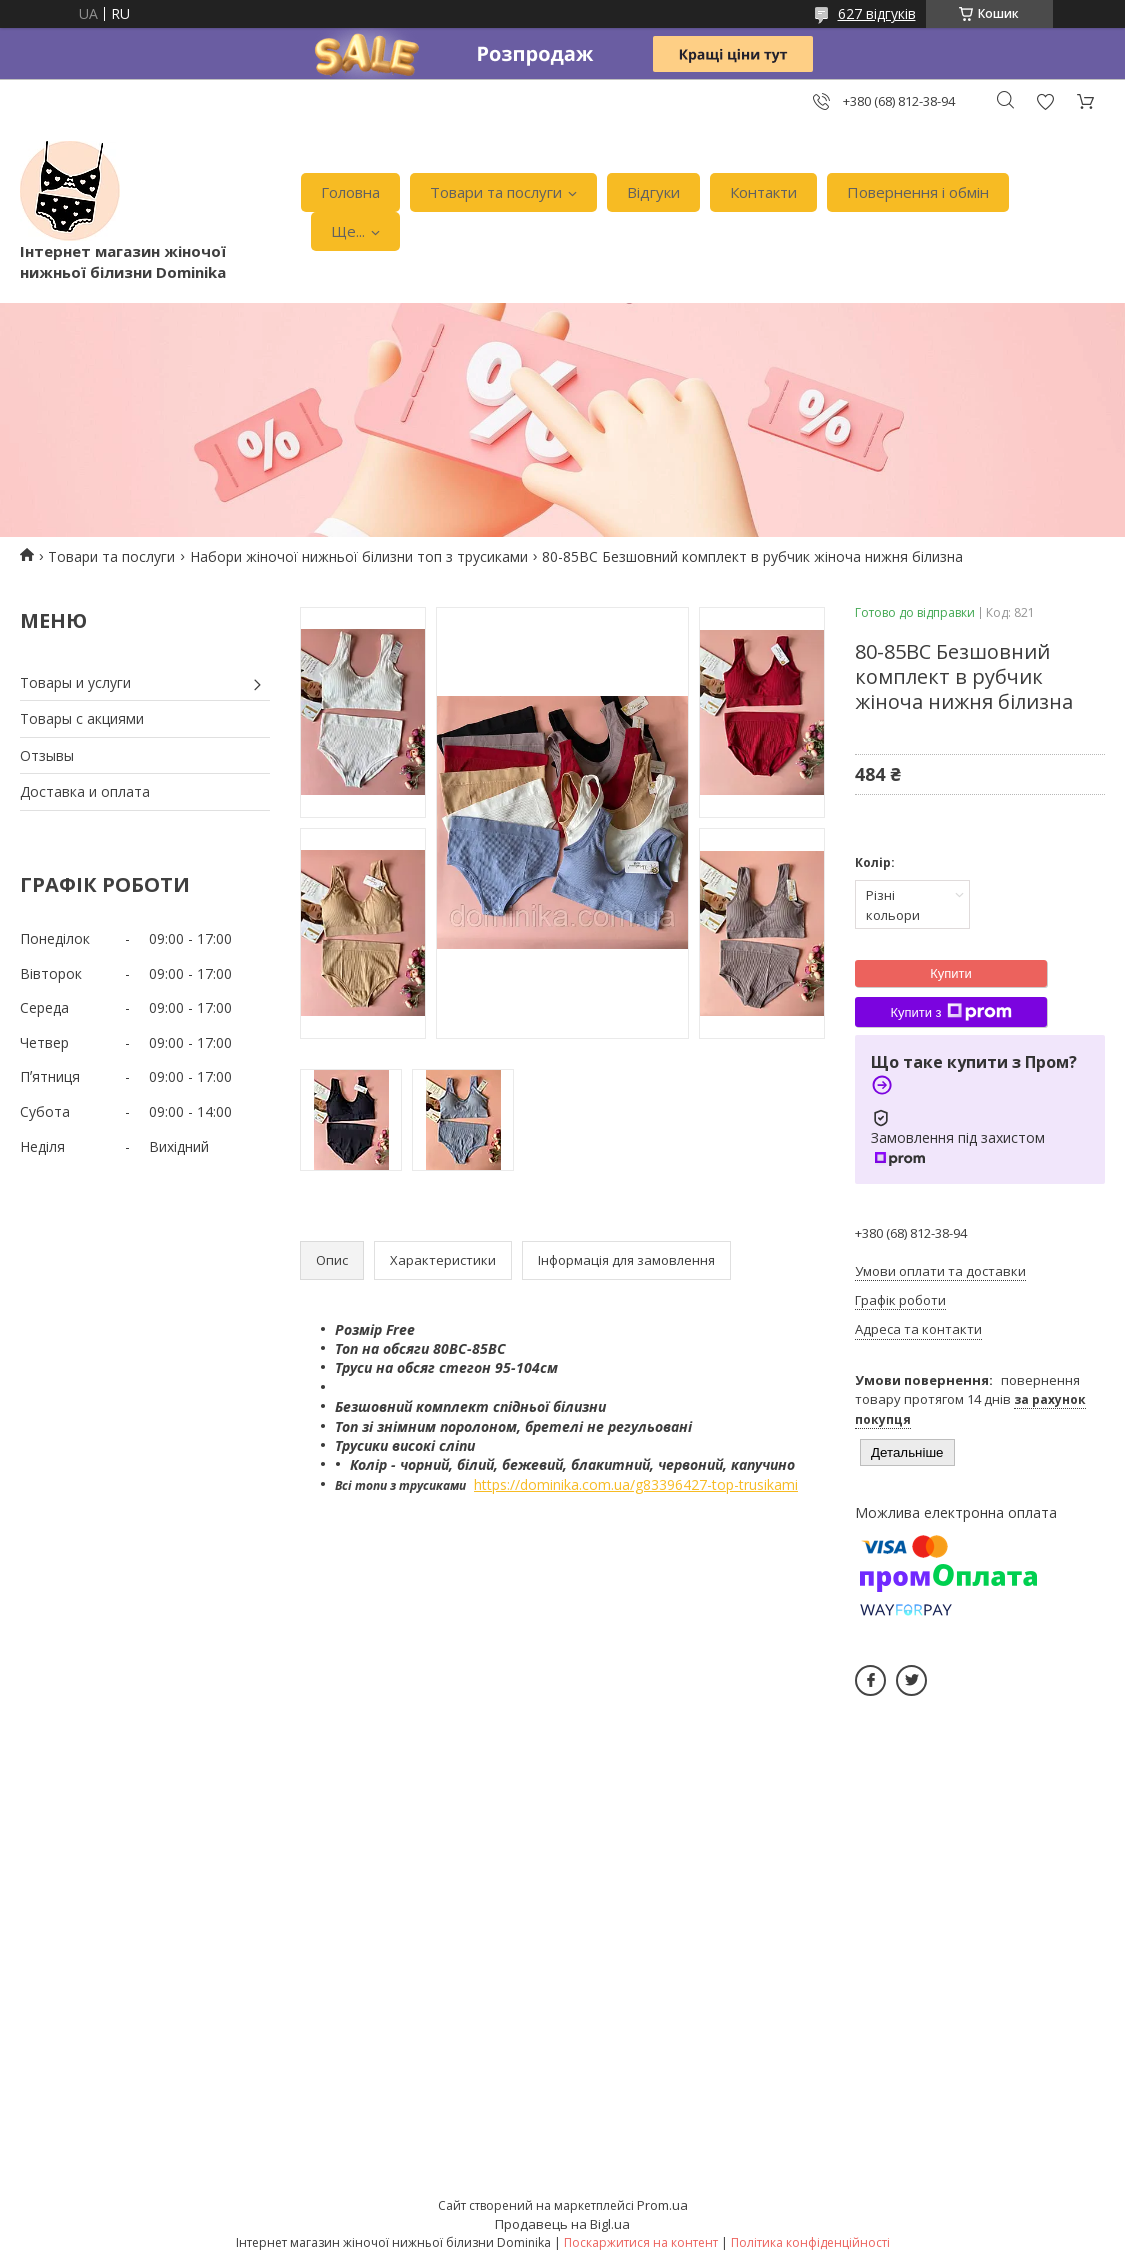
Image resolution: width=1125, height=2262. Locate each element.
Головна (350, 192)
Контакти (763, 192)
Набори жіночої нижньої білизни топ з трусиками (359, 556)
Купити (951, 973)
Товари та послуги (496, 192)
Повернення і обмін (918, 192)
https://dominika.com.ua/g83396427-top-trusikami (636, 1484)
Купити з (950, 1012)
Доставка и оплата (85, 791)
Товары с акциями (82, 718)
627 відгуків (877, 13)
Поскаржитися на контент (641, 2242)
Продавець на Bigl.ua (562, 2224)
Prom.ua (662, 2205)
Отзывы (47, 755)
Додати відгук (1045, 101)
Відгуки (653, 192)
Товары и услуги (75, 682)
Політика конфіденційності (810, 2242)
